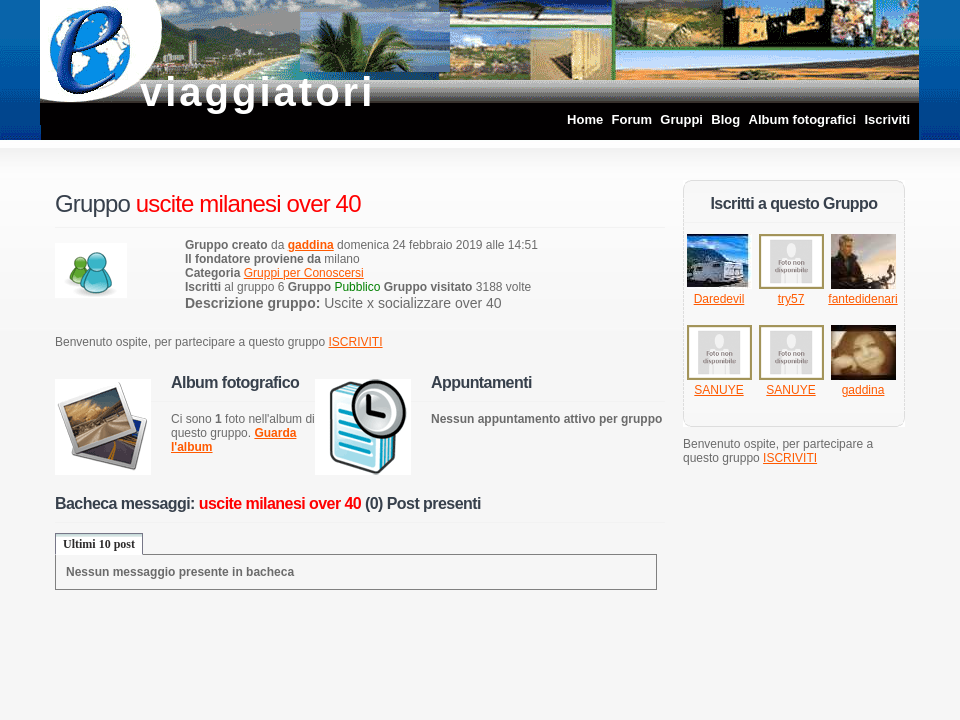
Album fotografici (803, 119)
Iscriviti (887, 119)
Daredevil (719, 299)
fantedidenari (862, 299)
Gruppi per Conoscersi (304, 273)
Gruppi (681, 119)
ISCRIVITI (356, 342)
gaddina (863, 390)
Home (585, 119)
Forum (632, 119)
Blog (725, 119)
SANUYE (718, 390)
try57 (791, 299)
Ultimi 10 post (99, 544)
